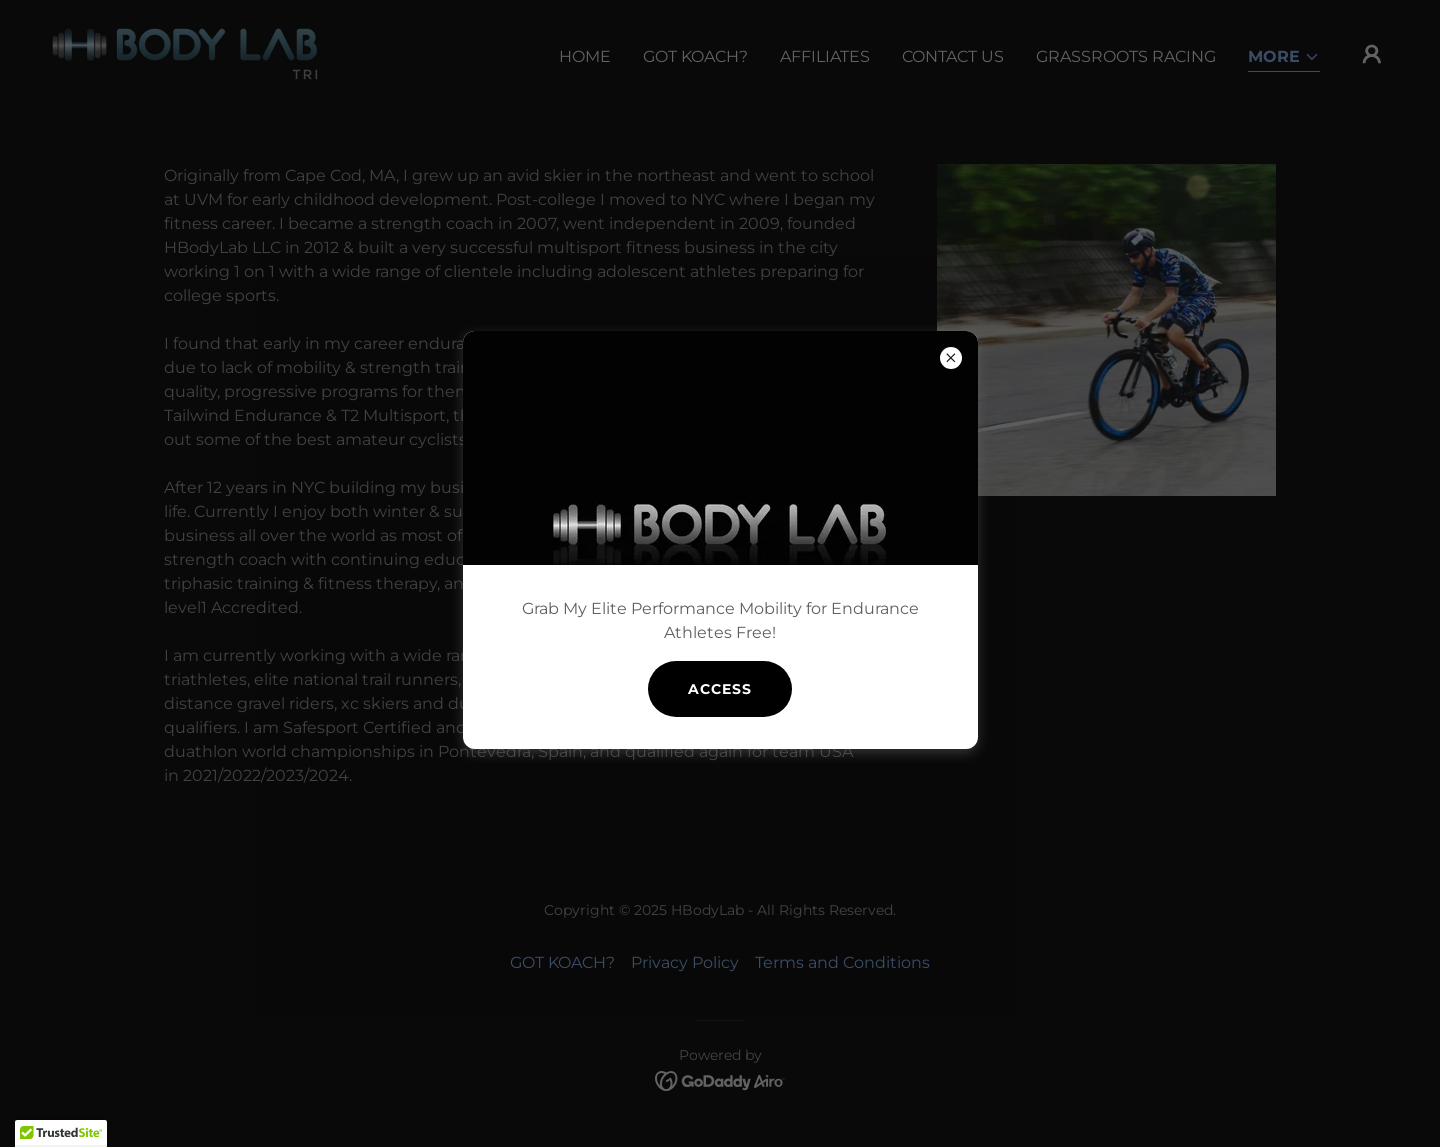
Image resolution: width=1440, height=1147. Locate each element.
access (720, 689)
